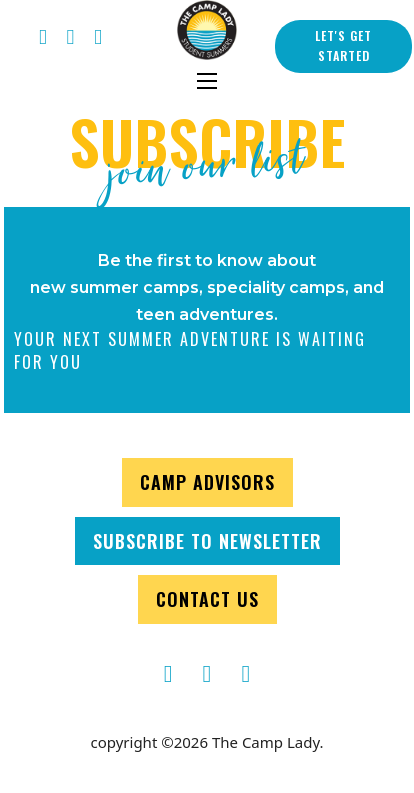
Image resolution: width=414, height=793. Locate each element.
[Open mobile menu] (207, 81)
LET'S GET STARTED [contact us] (343, 45)
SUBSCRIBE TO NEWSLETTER (207, 541)
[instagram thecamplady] (98, 38)
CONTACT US (207, 599)
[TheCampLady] (207, 674)
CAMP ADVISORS (207, 482)
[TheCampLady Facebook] (43, 38)
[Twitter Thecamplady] (71, 38)
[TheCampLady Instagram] (245, 674)
